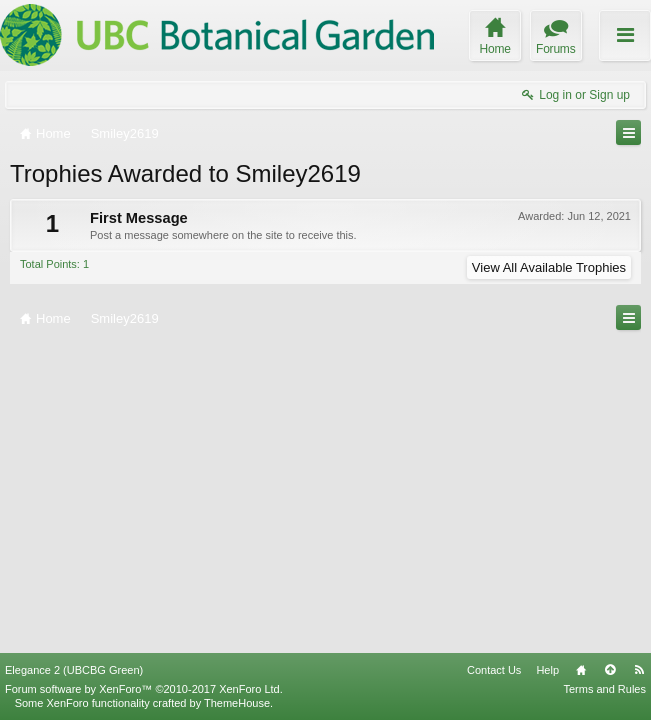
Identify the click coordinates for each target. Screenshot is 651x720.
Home (581, 670)
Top (610, 670)
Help (547, 670)
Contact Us (494, 670)
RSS (639, 670)
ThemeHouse (237, 703)
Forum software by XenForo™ (144, 689)
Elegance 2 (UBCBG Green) (74, 670)
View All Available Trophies (549, 267)
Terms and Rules (604, 689)
